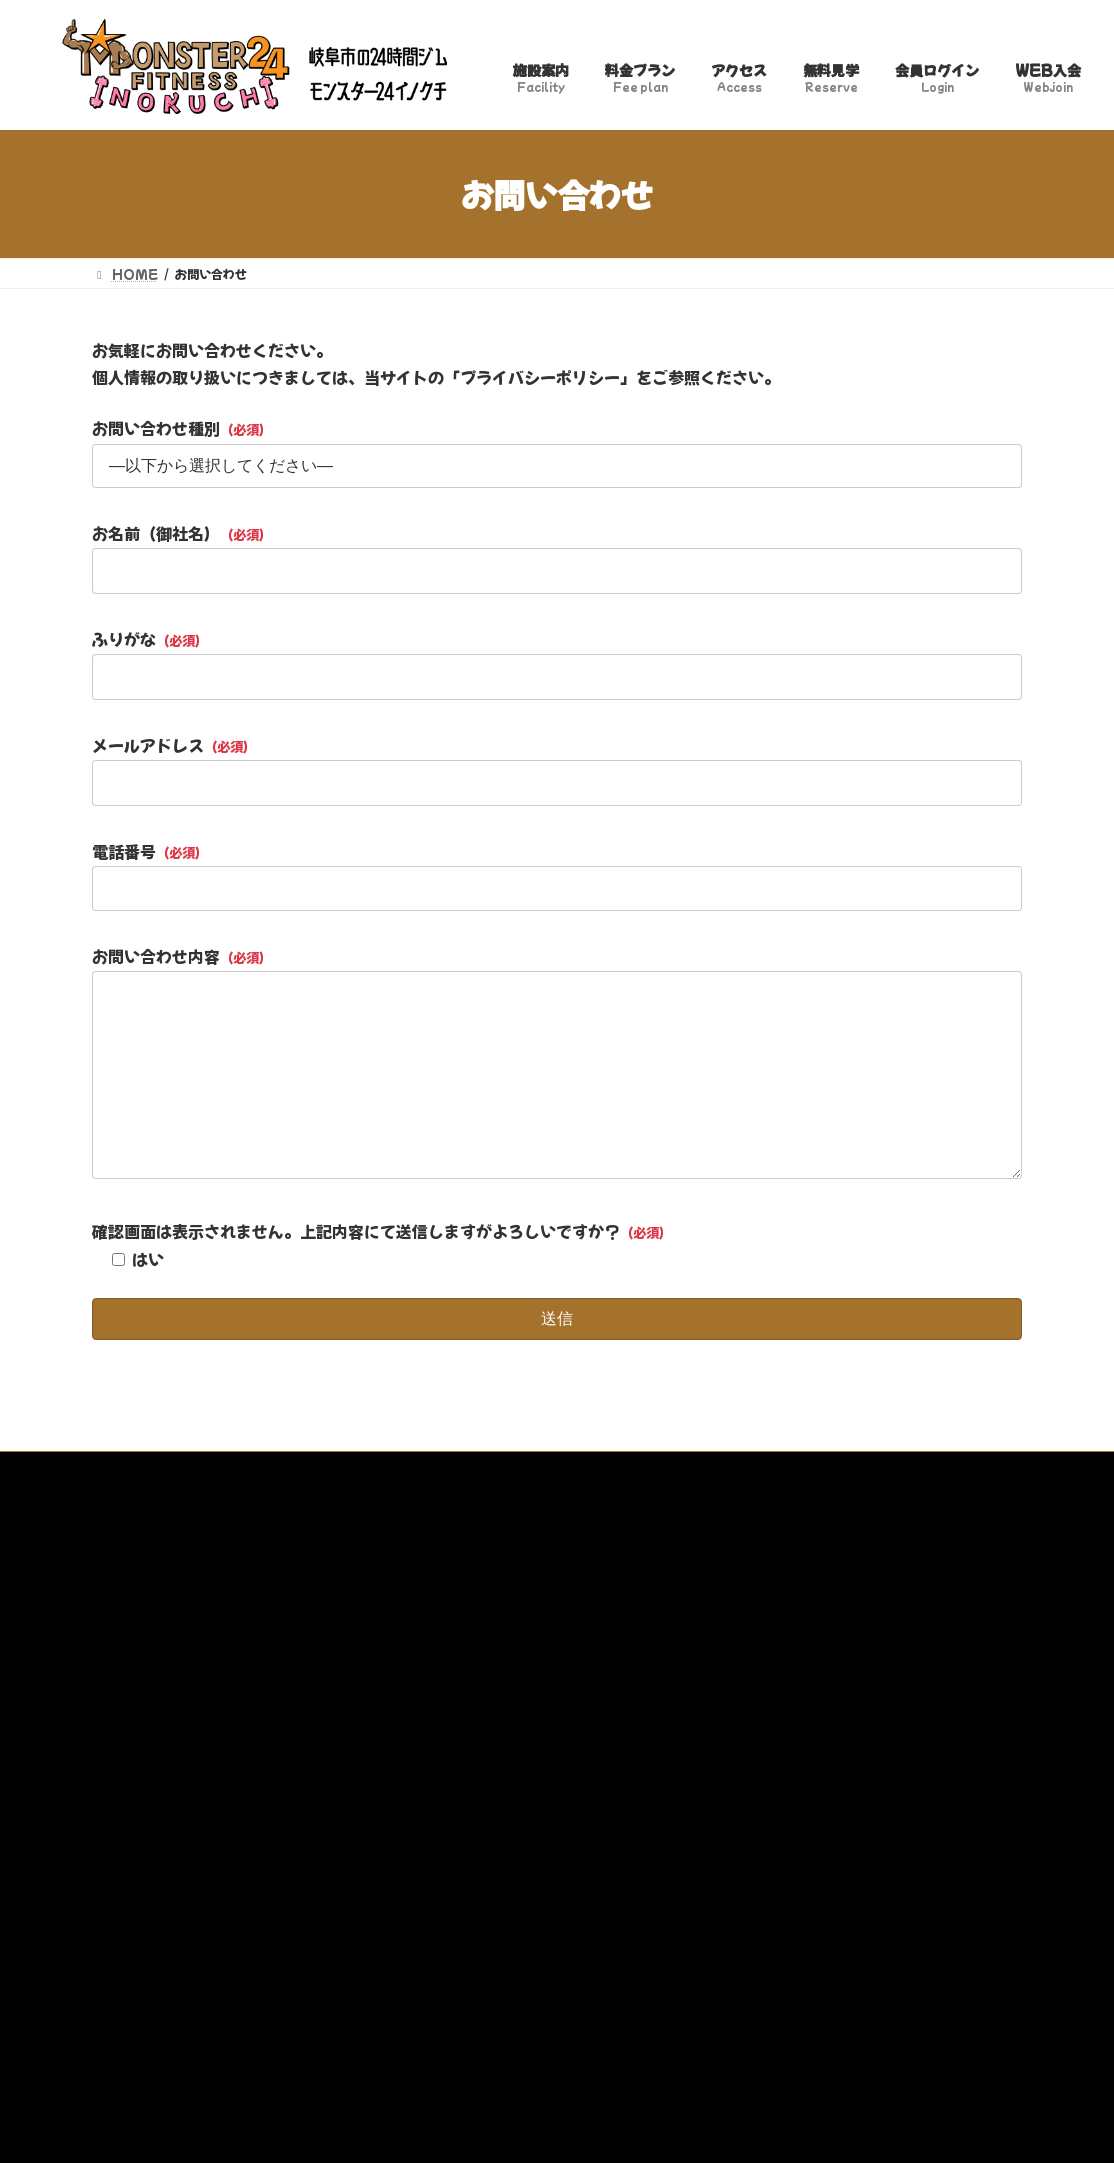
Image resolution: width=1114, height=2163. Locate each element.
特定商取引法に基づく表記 (431, 1469)
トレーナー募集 (697, 1469)
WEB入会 (807, 1469)
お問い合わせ (579, 1469)
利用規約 (295, 1469)
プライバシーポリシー (171, 1469)
